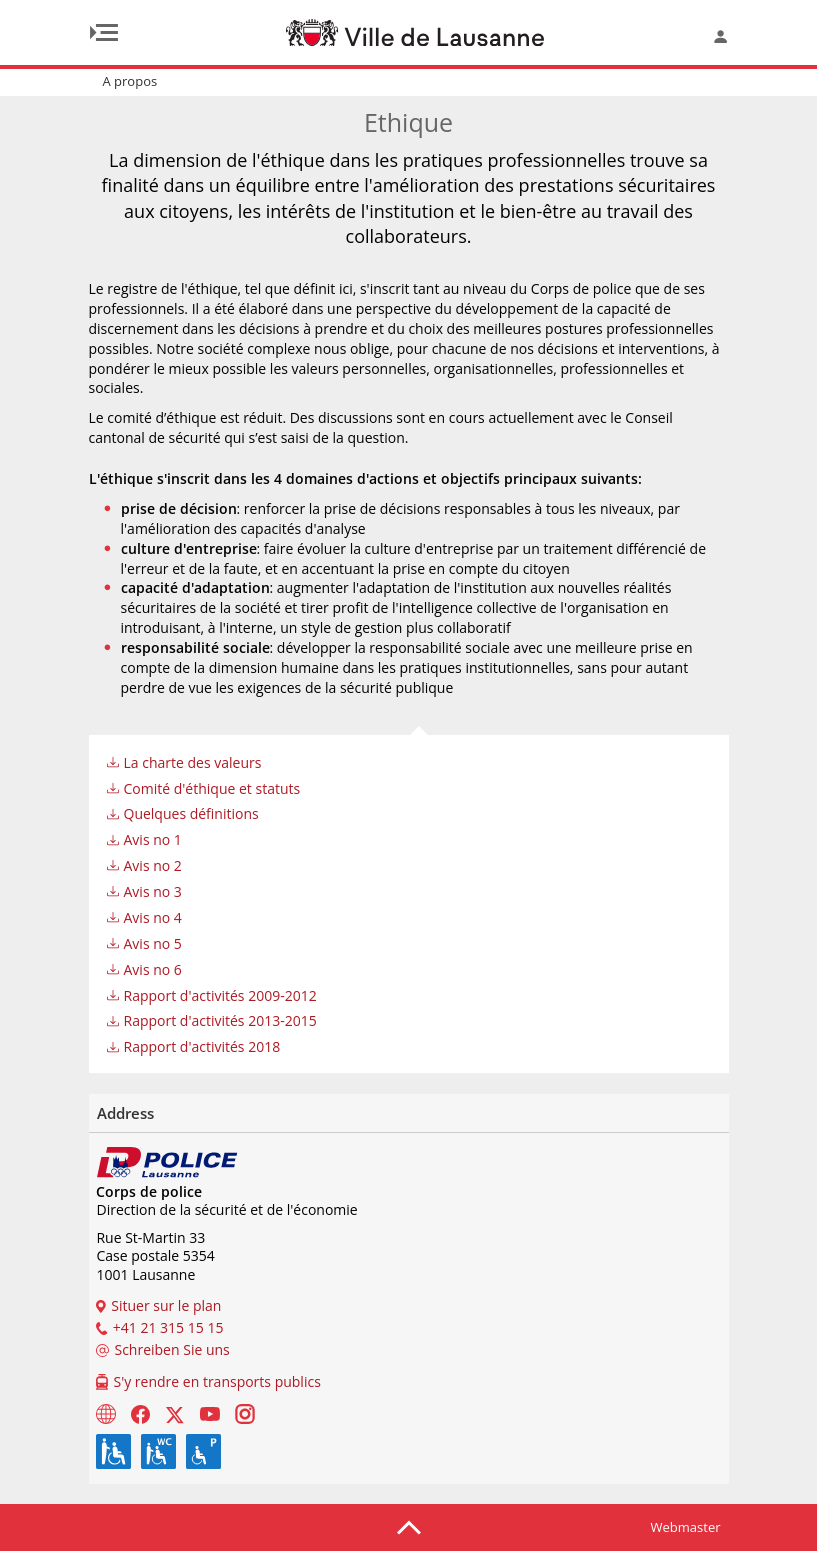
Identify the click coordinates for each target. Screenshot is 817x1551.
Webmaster (686, 1527)
